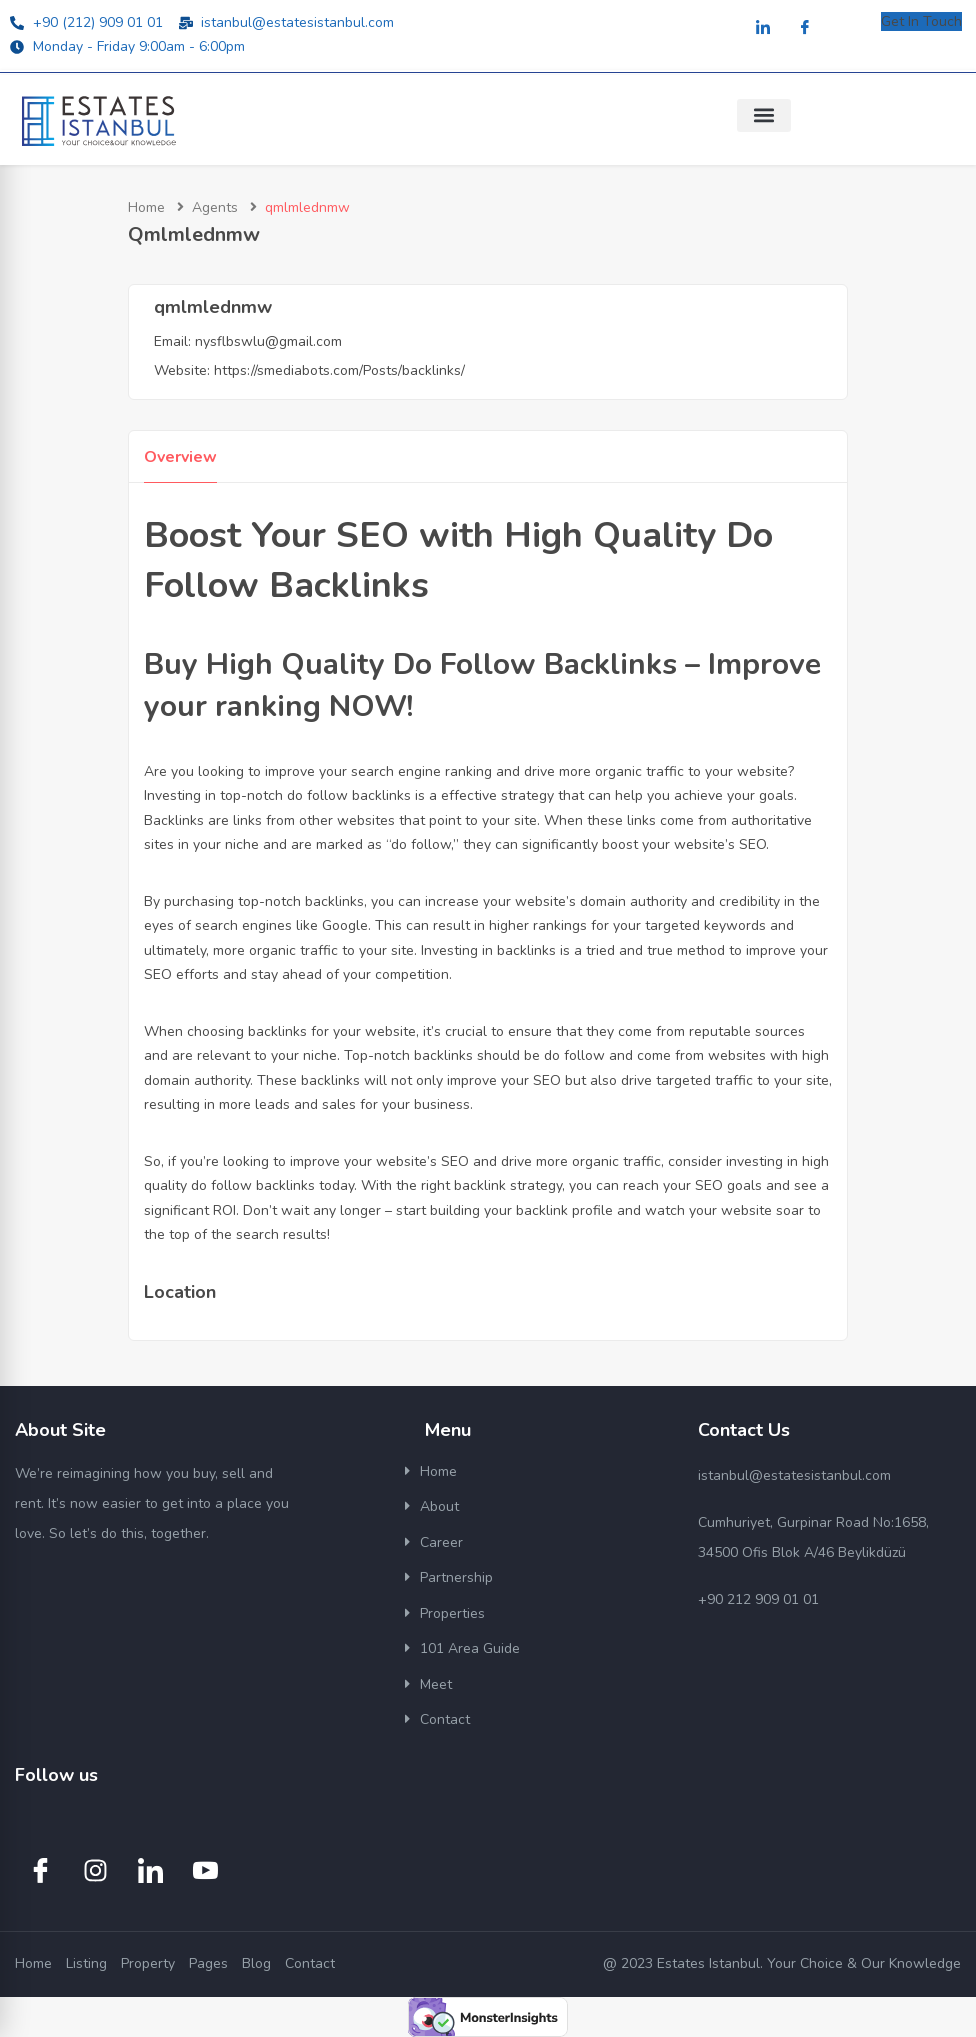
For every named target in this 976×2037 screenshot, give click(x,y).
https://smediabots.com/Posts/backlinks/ (339, 370)
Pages (208, 1963)
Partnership (456, 1577)
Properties (452, 1613)
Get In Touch (921, 21)
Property (148, 1963)
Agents (215, 207)
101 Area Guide (470, 1648)
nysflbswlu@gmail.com (268, 341)
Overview (180, 457)
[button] (764, 115)
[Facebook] (805, 28)
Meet (436, 1684)
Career (441, 1542)
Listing (86, 1963)
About (439, 1506)
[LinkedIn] (763, 28)
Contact (445, 1719)
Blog (256, 1963)
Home (146, 207)
